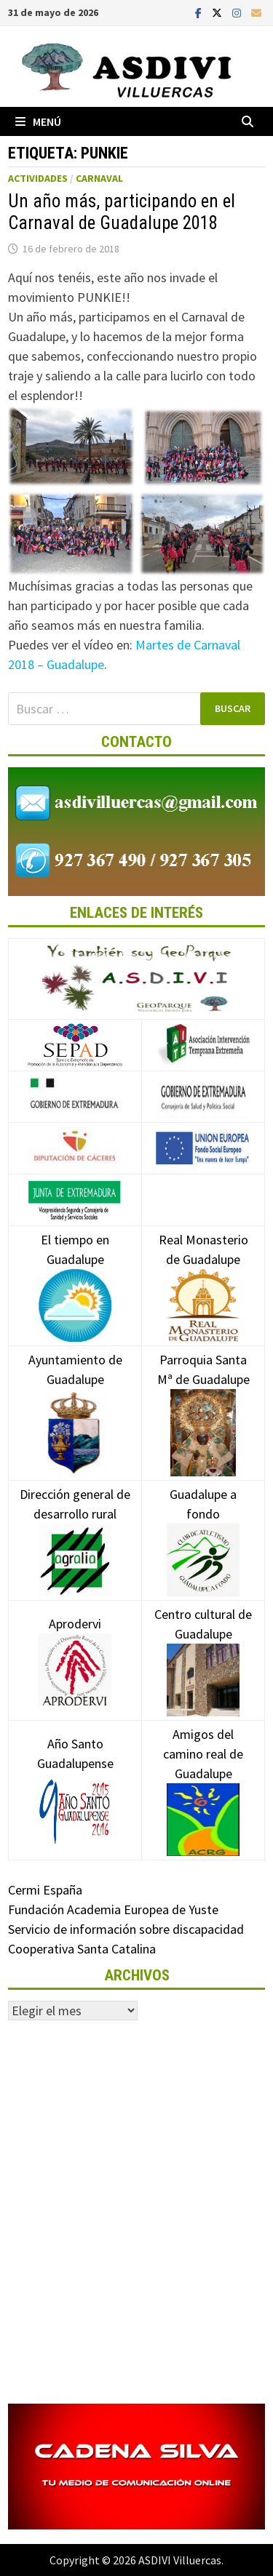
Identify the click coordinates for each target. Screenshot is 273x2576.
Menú (38, 121)
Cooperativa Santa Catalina (82, 1948)
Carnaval (99, 178)
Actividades (38, 178)
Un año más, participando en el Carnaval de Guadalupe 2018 (121, 212)
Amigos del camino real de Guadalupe (203, 1776)
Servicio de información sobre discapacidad (126, 1929)
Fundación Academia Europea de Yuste (113, 1909)
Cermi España (45, 1889)
